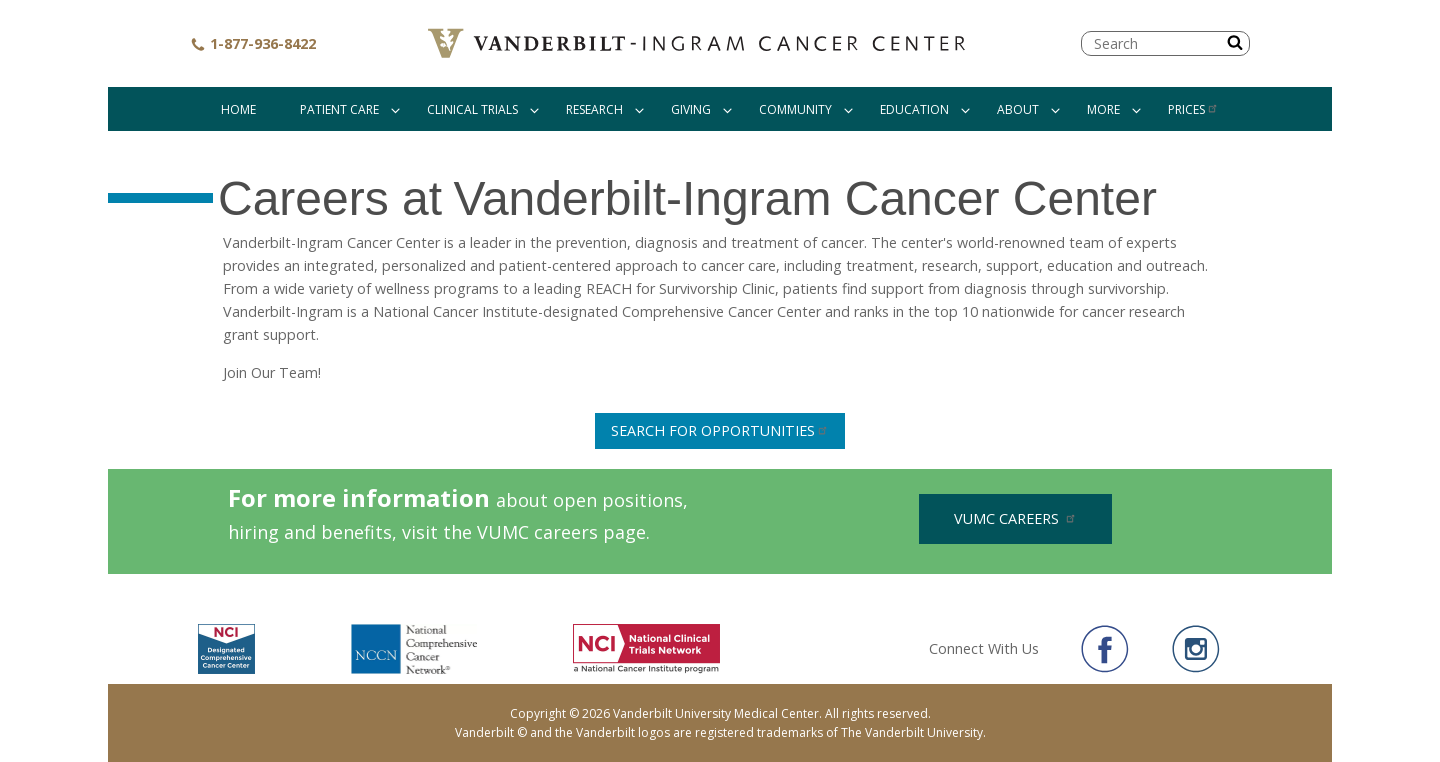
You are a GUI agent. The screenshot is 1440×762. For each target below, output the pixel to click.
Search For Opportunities (720, 430)
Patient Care (339, 109)
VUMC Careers (1015, 518)
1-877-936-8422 (253, 43)
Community (795, 109)
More (1103, 109)
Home (238, 109)
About (1018, 109)
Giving (691, 109)
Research (594, 109)
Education (914, 109)
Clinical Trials (472, 109)
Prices (1193, 109)
